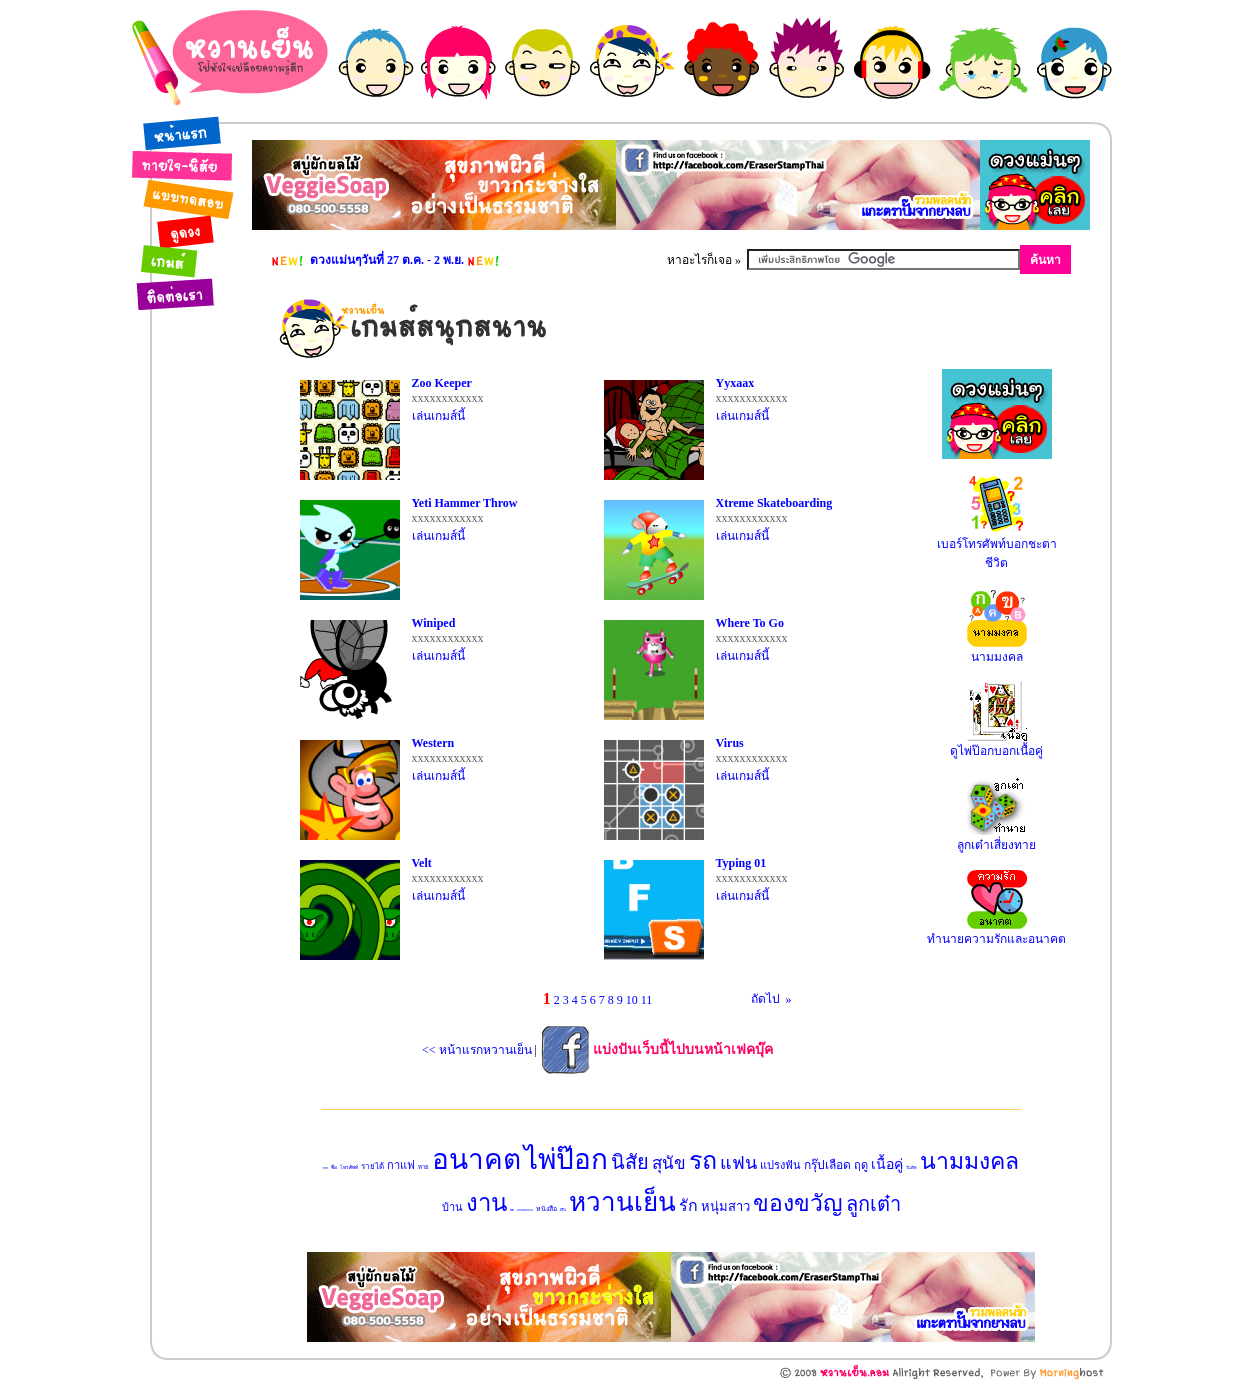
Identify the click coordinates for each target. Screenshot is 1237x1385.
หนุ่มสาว (725, 1206)
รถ (703, 1160)
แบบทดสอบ (525, 1210)
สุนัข (669, 1163)
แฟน (738, 1163)
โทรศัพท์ (349, 1167)
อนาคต (476, 1159)
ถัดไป (759, 999)
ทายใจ (325, 1168)
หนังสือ (546, 1209)
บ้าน (452, 1207)
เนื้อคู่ (887, 1164)
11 (647, 1000)
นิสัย (630, 1162)
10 (632, 1000)
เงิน (563, 1209)
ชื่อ (334, 1167)
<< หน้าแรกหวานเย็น (477, 1050)
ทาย (423, 1167)
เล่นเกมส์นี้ (438, 416)
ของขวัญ (798, 1203)
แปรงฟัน (780, 1165)
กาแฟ (401, 1165)
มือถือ (512, 1210)
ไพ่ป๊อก (566, 1159)
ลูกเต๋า (873, 1204)
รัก (688, 1205)
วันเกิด (911, 1167)
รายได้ (372, 1166)
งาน (486, 1203)
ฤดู (861, 1165)
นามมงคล (969, 1161)
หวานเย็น (622, 1202)
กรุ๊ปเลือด (827, 1165)
